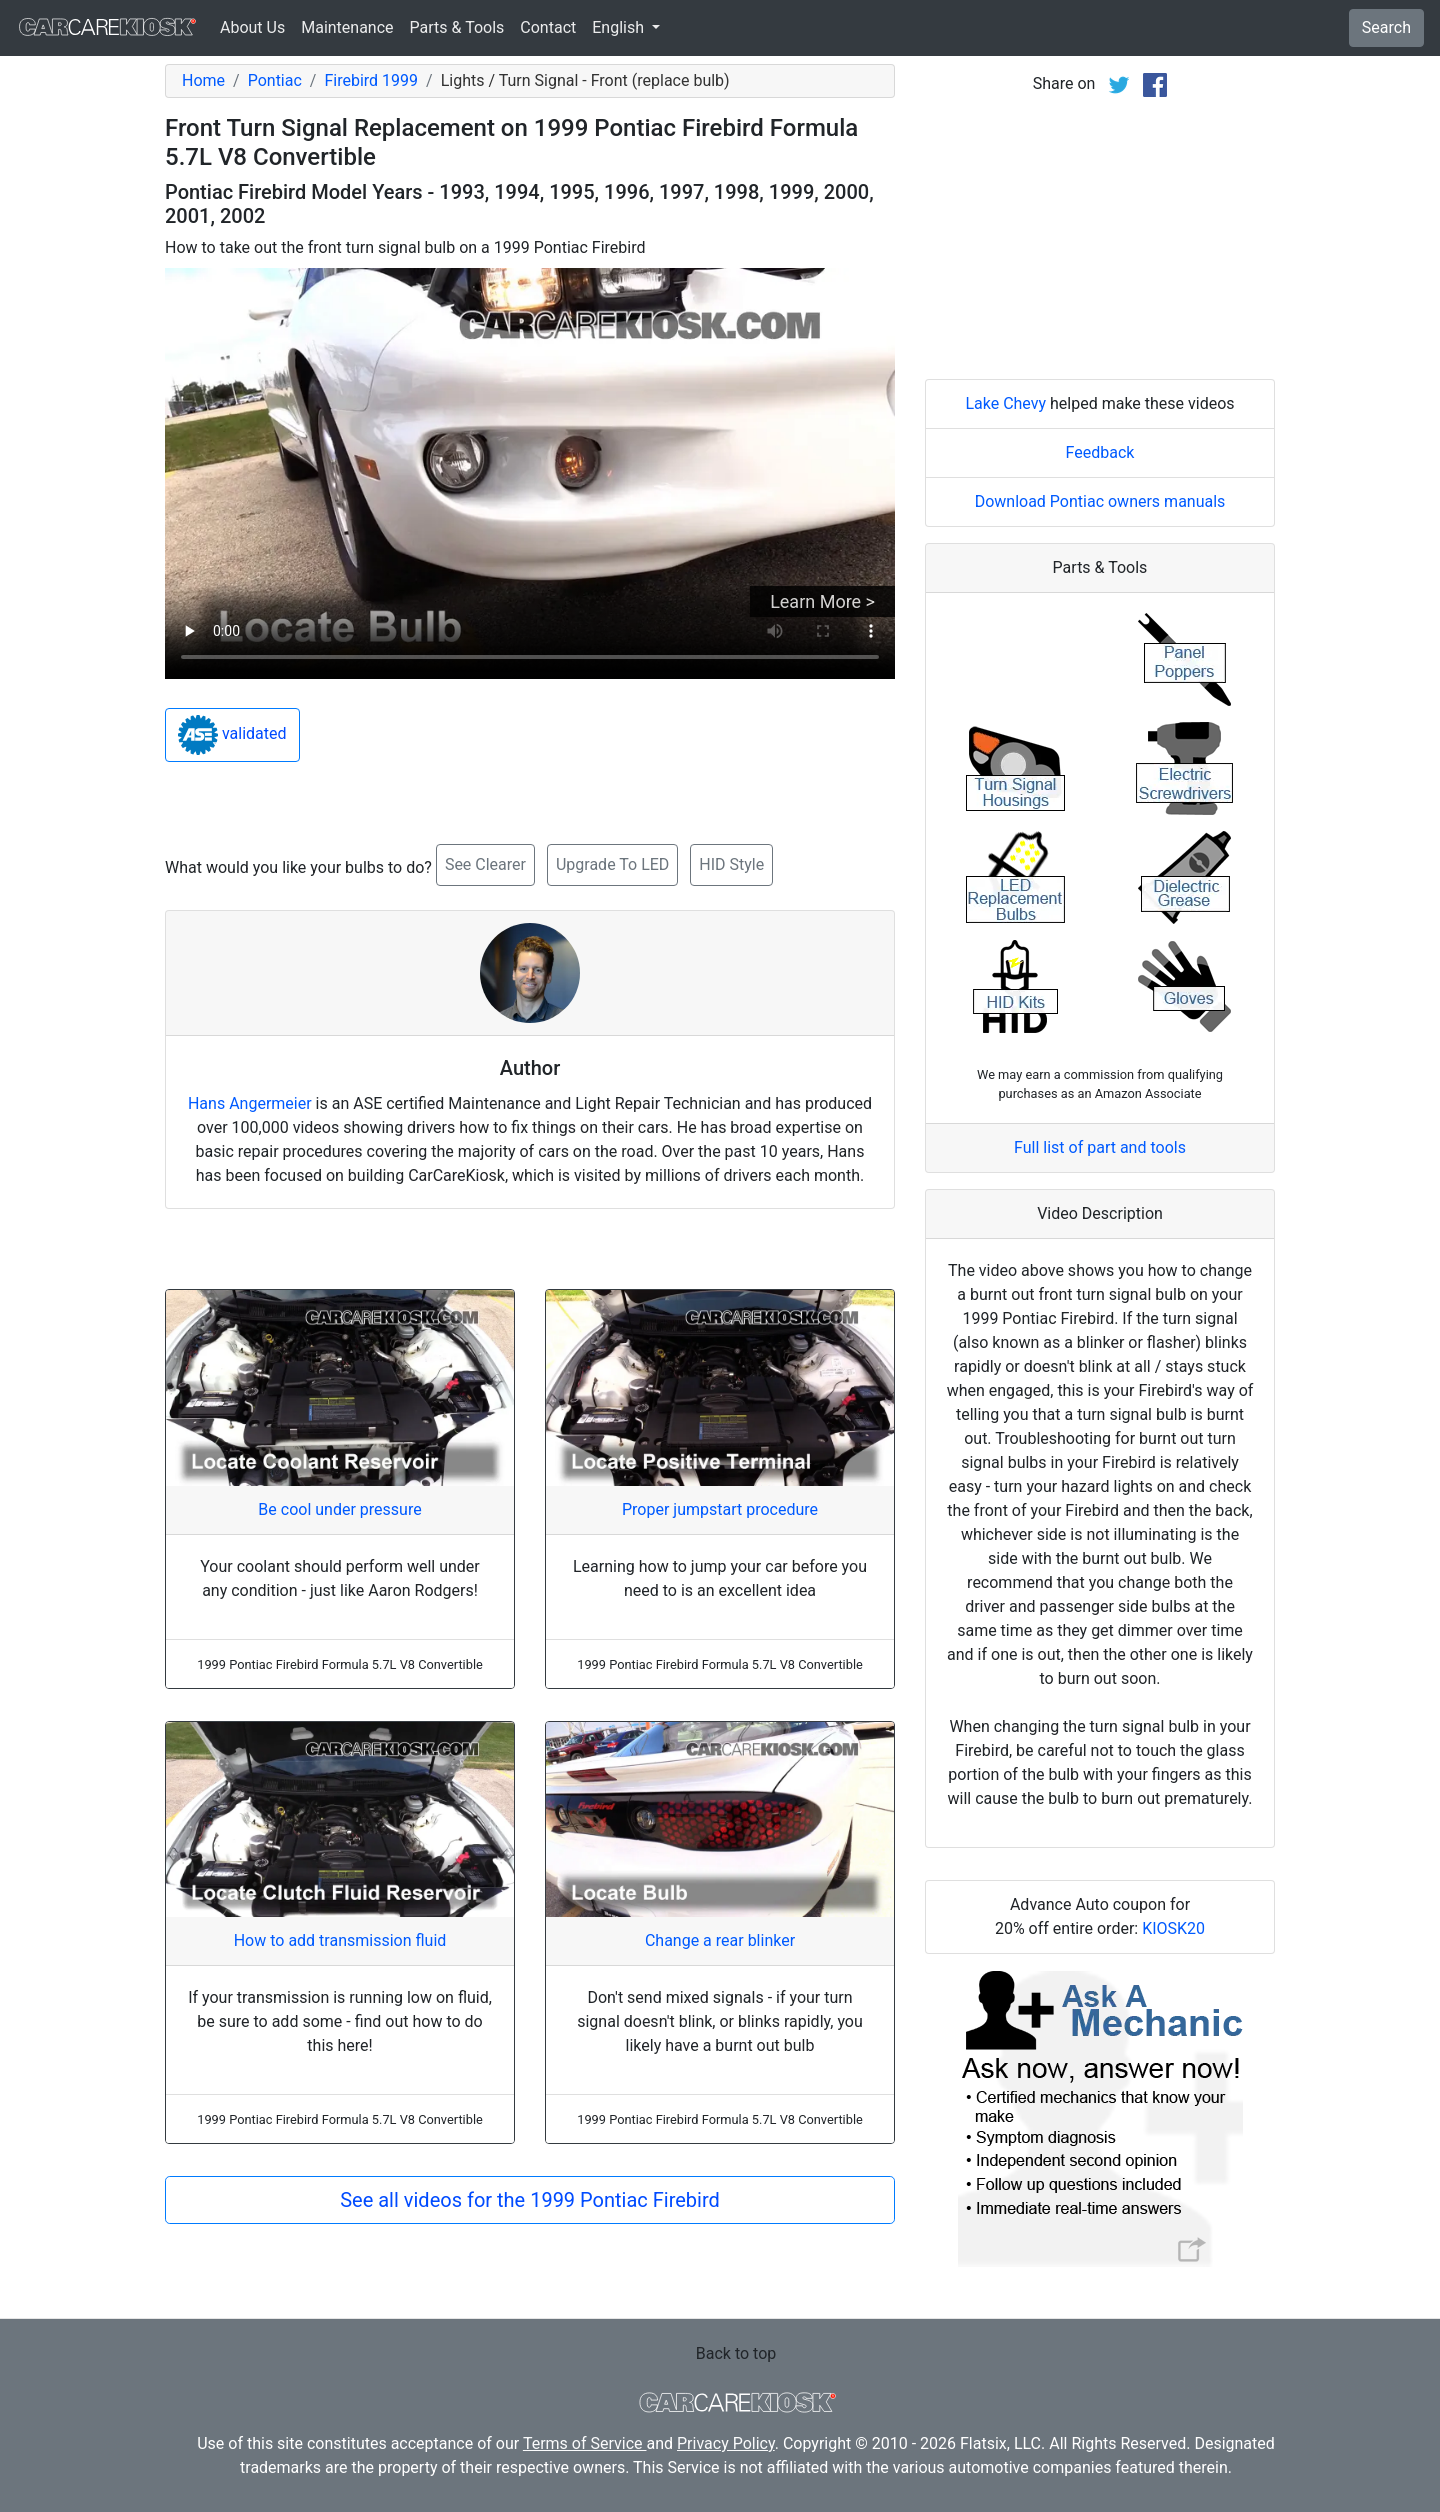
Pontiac (275, 80)
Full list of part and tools (1100, 1147)
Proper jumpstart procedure (720, 1509)
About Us (252, 27)
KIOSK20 (1173, 1928)
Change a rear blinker (720, 1940)
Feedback (1100, 452)
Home (203, 80)
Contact (548, 27)
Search (1386, 27)
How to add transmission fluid (340, 1940)
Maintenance (347, 27)
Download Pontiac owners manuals (1100, 501)
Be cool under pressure (339, 1509)
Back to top (736, 2353)
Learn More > (822, 601)
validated (232, 735)
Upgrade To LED (612, 864)
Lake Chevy (1005, 403)
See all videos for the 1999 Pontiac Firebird (530, 2200)
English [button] (620, 27)
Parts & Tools (457, 27)
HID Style (731, 864)
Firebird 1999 (371, 80)
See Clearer (485, 864)
